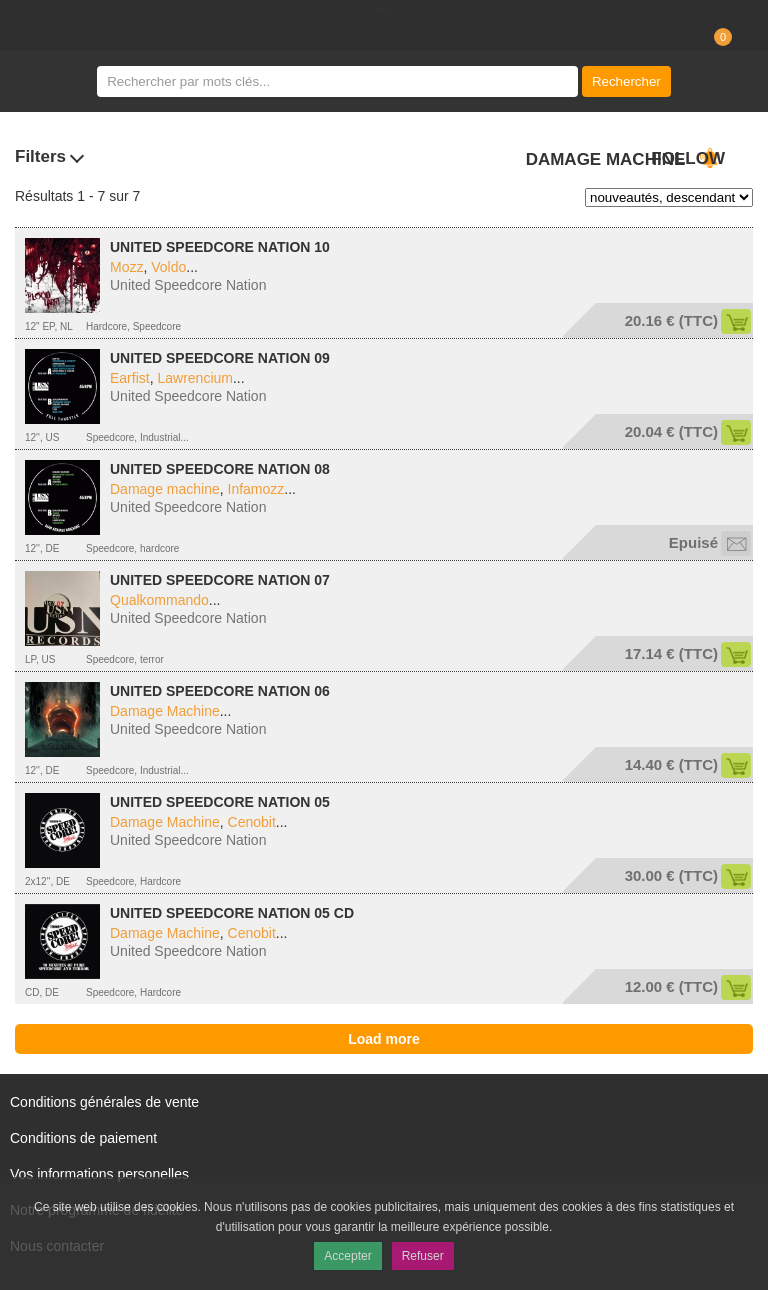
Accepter (347, 1256)
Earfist (130, 378)
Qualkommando (159, 600)
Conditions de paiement (83, 1138)
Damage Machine (165, 711)
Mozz (126, 267)
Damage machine (165, 489)
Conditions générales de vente (104, 1102)
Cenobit (252, 822)
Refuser (423, 1256)
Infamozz (256, 489)
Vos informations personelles (99, 1174)
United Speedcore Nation (188, 285)
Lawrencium (194, 378)
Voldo (168, 267)
